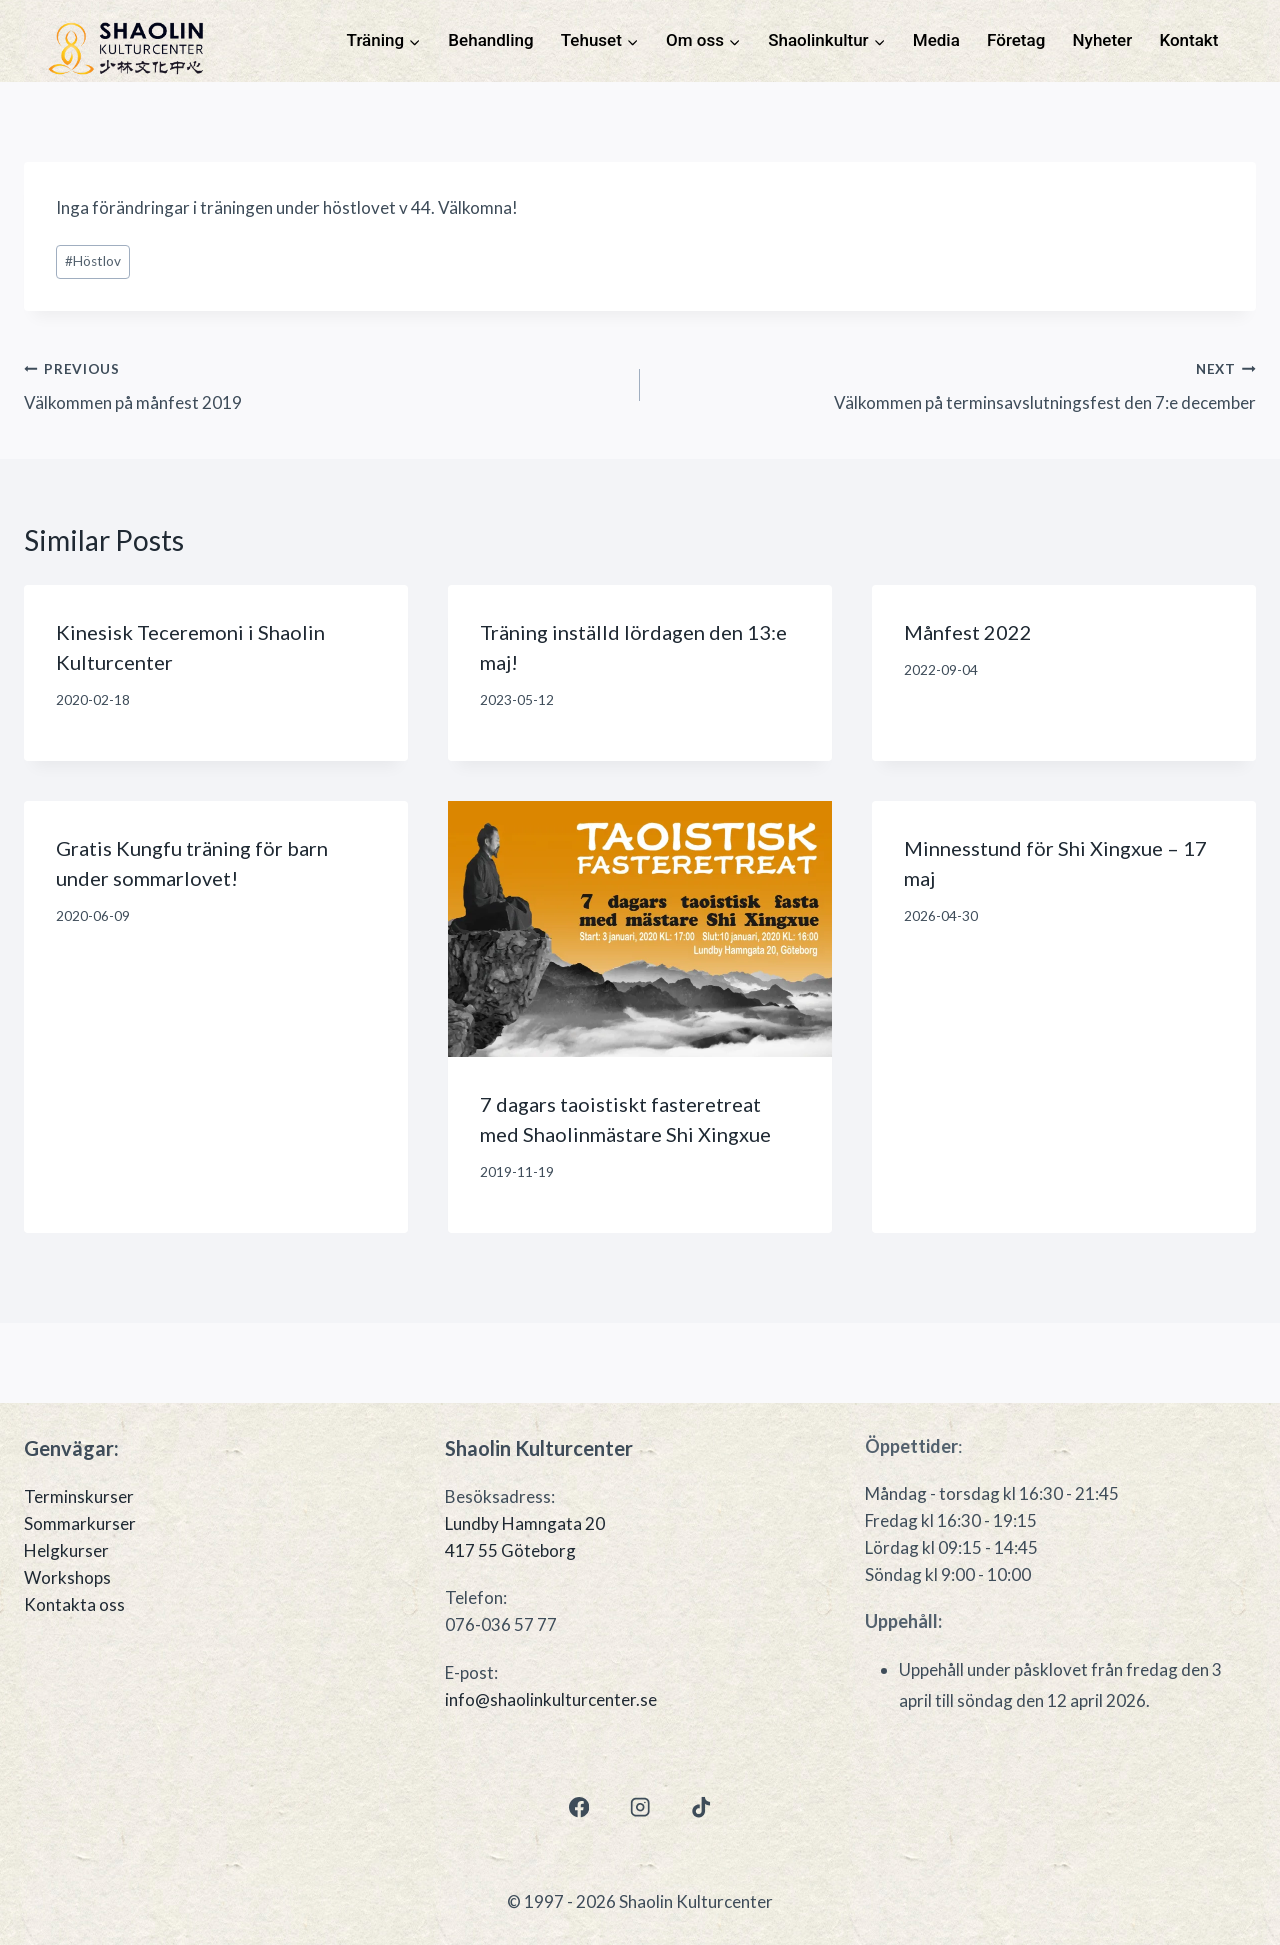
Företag (1016, 40)
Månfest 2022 (968, 632)
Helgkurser (66, 1550)
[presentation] (640, 929)
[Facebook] (578, 1807)
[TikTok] (701, 1807)
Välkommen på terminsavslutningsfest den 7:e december (956, 384)
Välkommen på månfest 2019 (323, 384)
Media (936, 40)
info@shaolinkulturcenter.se (551, 1699)
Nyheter (1103, 40)
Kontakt (1188, 40)
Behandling (490, 40)
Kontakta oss (74, 1604)
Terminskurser (79, 1496)
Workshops (67, 1577)
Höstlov (93, 261)
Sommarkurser (80, 1523)
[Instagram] (640, 1807)
